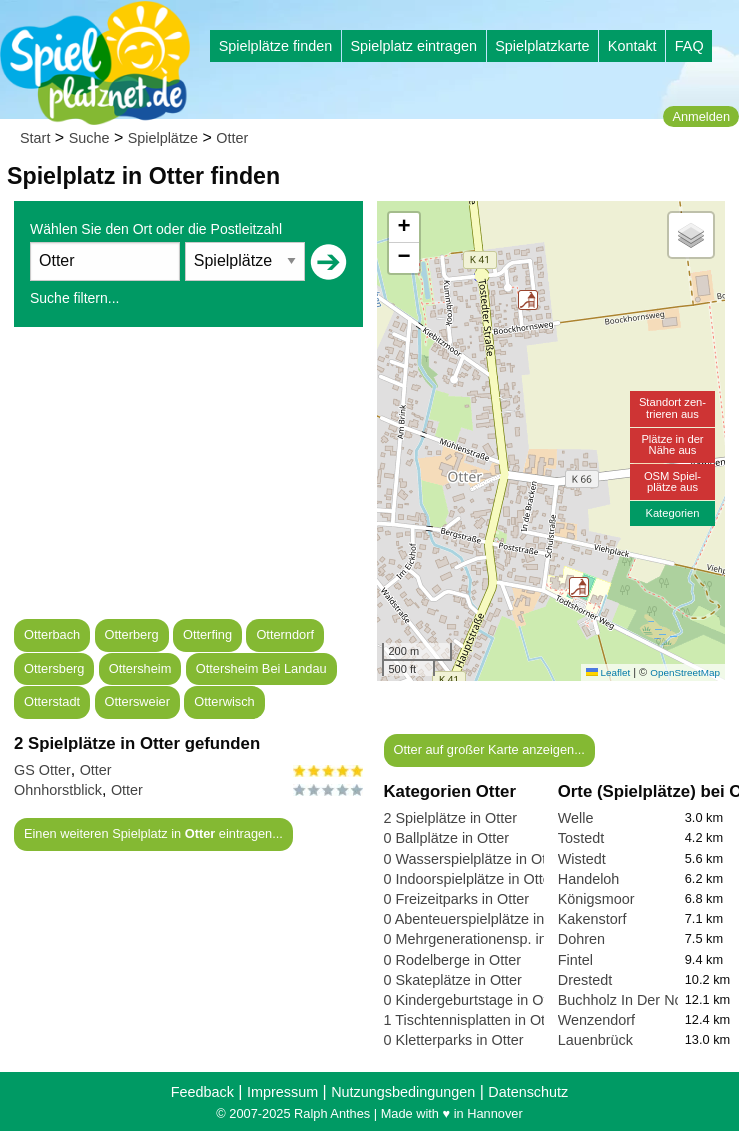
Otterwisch (224, 701)
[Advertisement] (188, 479)
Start (35, 138)
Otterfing (207, 634)
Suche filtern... (75, 298)
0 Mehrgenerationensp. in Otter (483, 939)
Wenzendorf (596, 1020)
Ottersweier (137, 701)
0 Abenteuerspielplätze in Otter (482, 919)
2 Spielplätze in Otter (451, 818)
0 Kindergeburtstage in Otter (474, 1000)
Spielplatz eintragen (413, 46)
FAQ (689, 46)
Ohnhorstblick (58, 790)
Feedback (202, 1092)
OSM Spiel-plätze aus (672, 481)
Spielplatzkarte (542, 46)
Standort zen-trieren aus (672, 407)
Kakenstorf (592, 919)
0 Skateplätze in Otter (453, 980)
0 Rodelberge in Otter (453, 960)
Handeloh (589, 879)
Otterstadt (52, 701)
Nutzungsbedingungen (403, 1092)
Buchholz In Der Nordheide (644, 1000)
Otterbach (52, 634)
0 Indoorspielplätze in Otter (470, 879)
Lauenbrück (595, 1040)
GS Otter (42, 770)
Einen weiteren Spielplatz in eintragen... (153, 833)
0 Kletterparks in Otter (454, 1040)
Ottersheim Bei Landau (261, 668)
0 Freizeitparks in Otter (457, 899)
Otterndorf (285, 634)
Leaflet (608, 672)
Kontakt (632, 46)
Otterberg (132, 634)
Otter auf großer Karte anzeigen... (488, 749)
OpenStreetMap (685, 672)
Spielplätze (163, 138)
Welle (576, 818)
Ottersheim (140, 668)
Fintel (575, 960)
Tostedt (581, 838)
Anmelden (701, 116)
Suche (89, 138)
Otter (232, 138)
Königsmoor (596, 899)
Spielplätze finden (276, 46)
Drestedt (585, 980)
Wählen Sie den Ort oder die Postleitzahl (156, 229)
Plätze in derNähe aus (672, 444)
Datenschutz (528, 1092)
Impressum (282, 1092)
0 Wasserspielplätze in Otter (473, 859)
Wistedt (582, 859)
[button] (579, 587)
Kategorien (672, 513)
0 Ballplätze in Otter (447, 838)
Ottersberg (54, 668)
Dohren (581, 939)
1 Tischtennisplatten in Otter (473, 1020)
